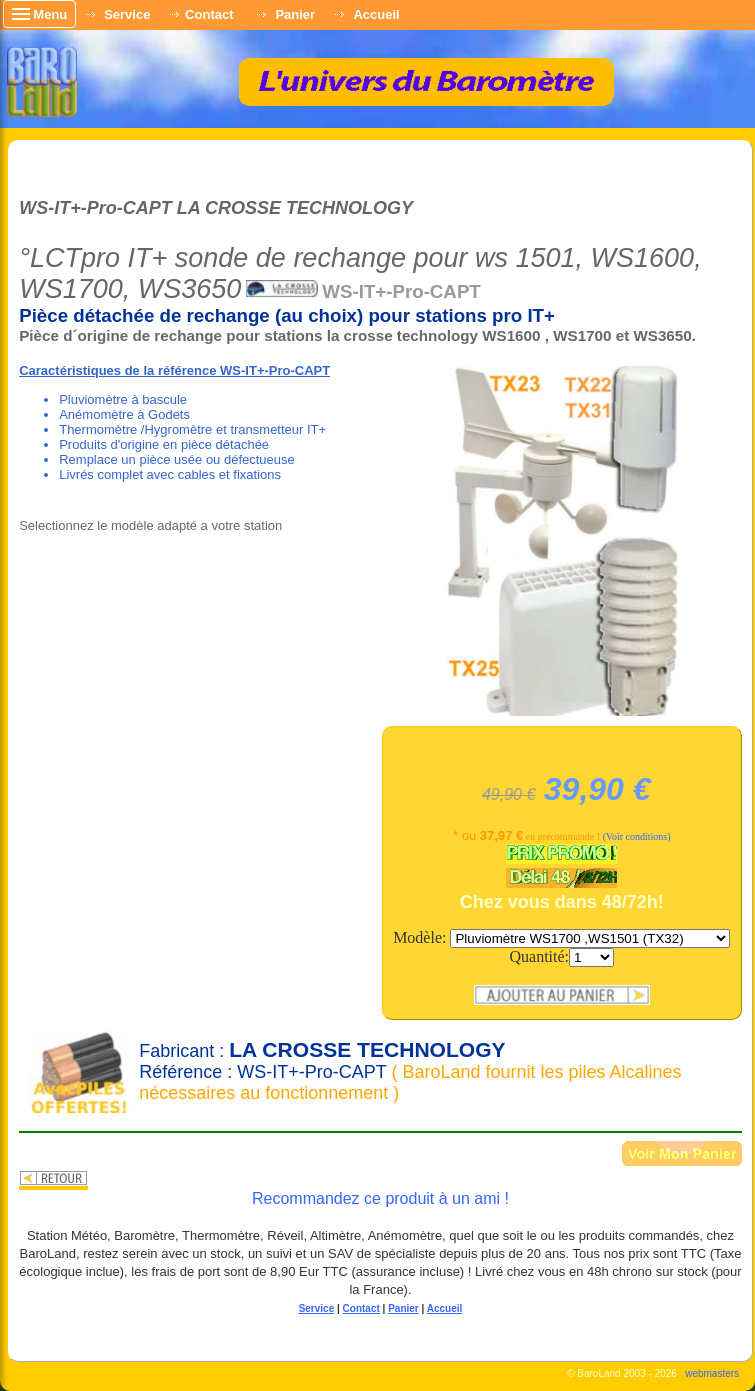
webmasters (712, 1373)
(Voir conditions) (637, 836)
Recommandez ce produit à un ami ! (380, 1198)
